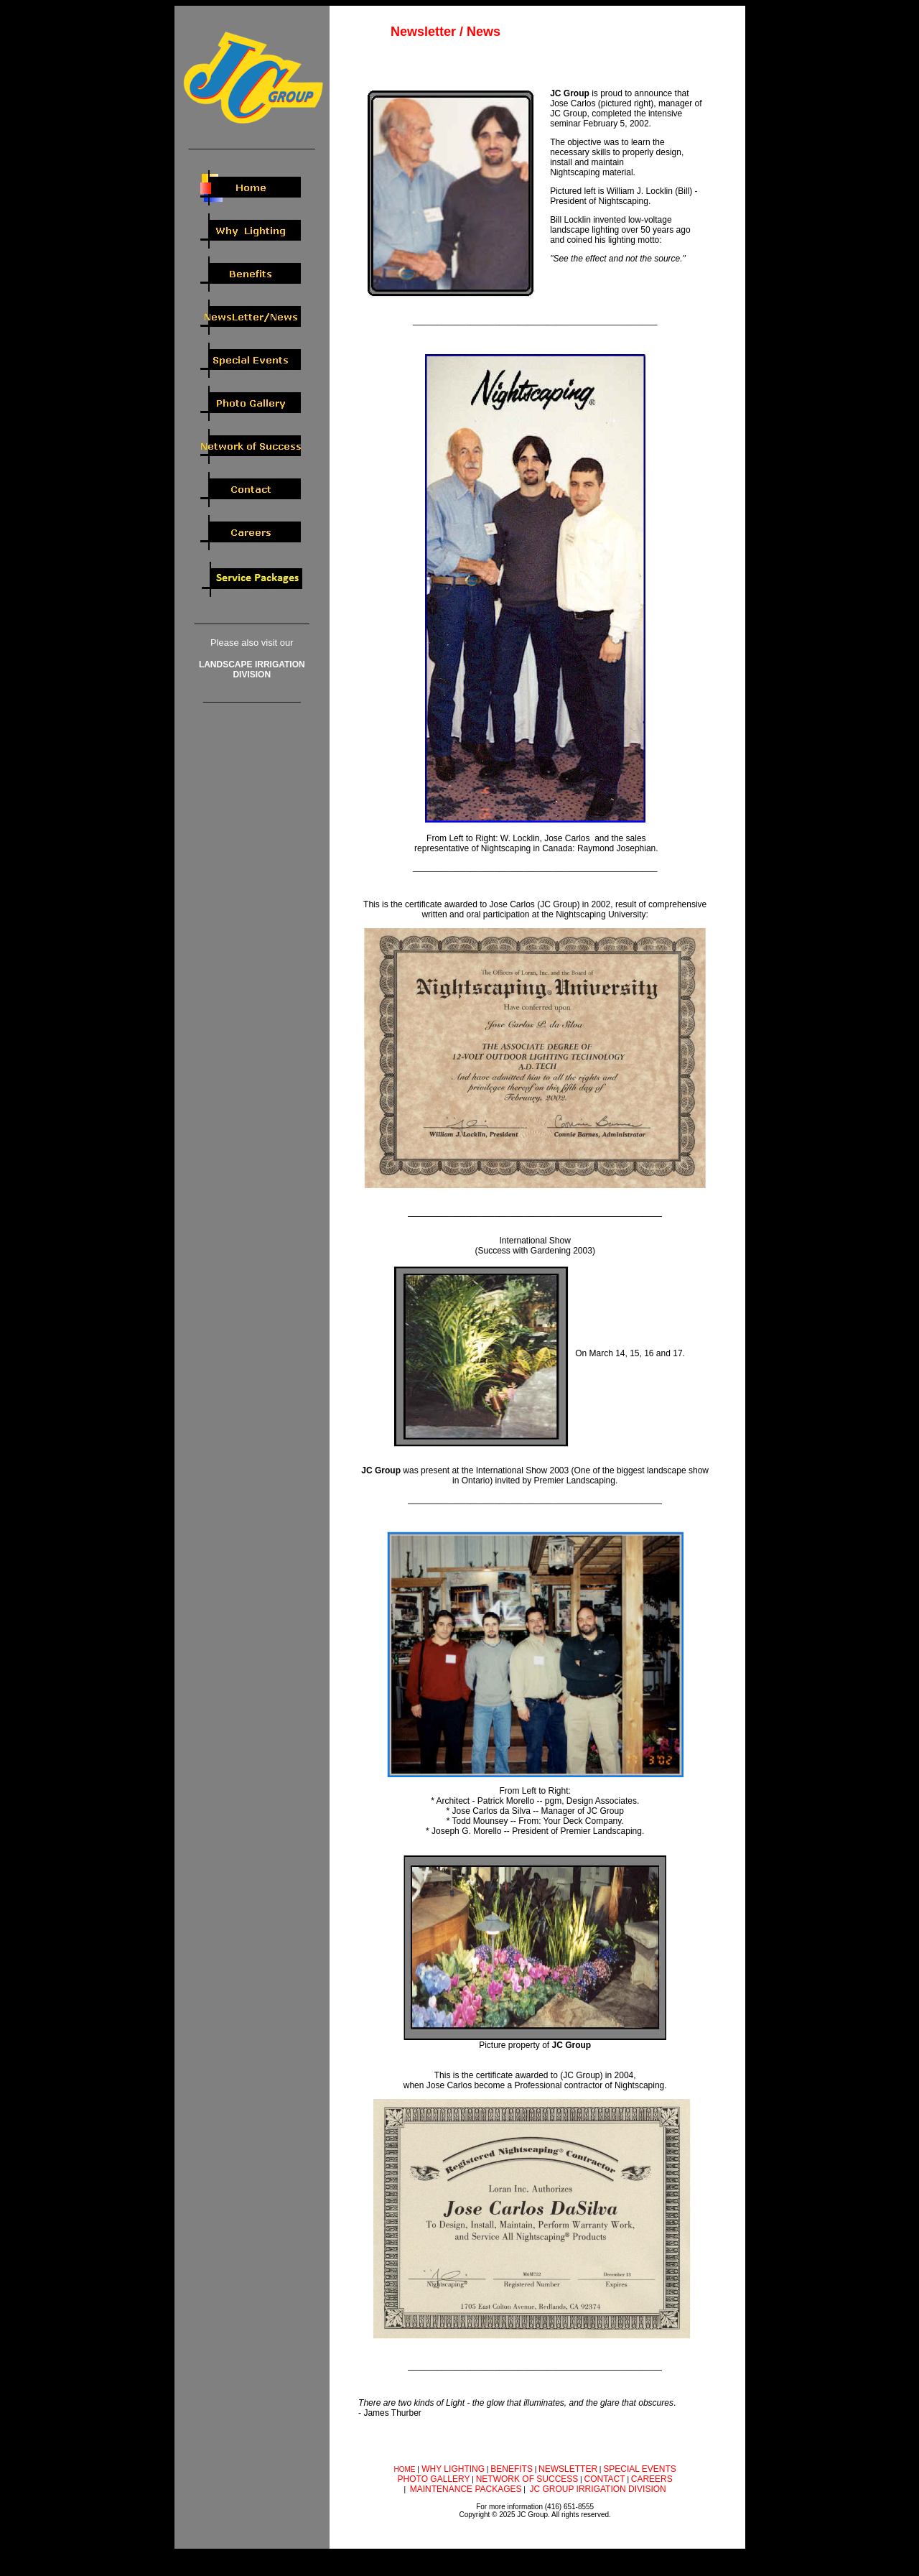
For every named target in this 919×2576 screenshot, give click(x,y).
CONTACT (604, 2479)
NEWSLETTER (567, 2469)
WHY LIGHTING (452, 2469)
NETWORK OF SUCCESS (527, 2479)
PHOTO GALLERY (434, 2479)
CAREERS (652, 2479)
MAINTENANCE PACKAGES (466, 2489)
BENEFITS (511, 2469)
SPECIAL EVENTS (639, 2469)
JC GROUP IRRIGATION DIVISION (598, 2489)
